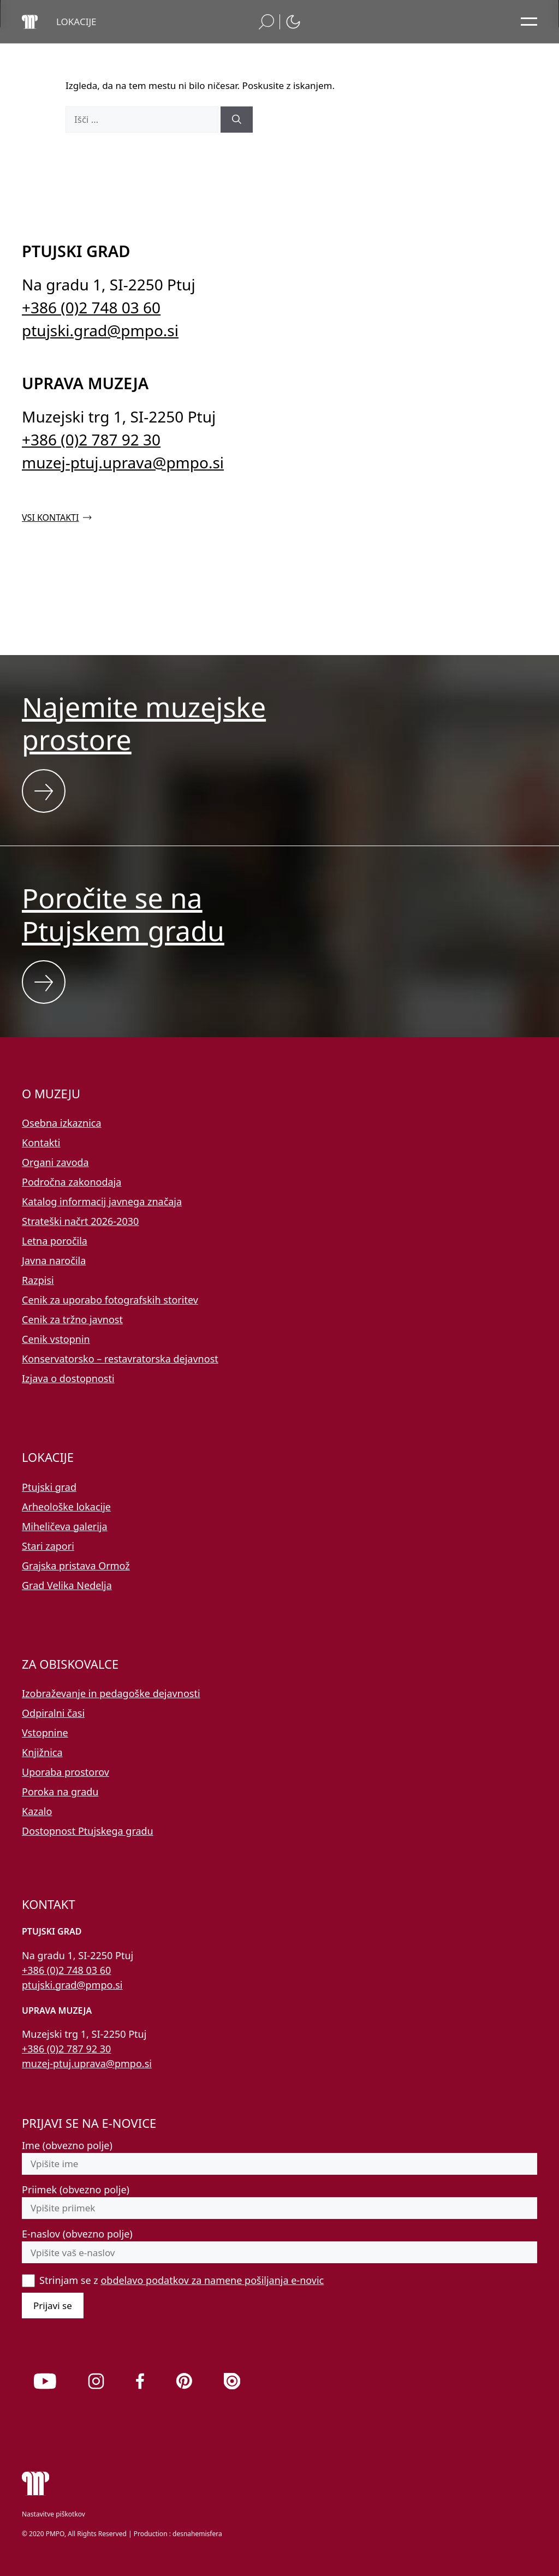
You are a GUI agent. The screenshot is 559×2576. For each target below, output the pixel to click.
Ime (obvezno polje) (67, 2145)
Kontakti (41, 1142)
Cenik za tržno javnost (72, 1319)
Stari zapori (48, 1545)
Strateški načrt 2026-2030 (80, 1221)
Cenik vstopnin (56, 1339)
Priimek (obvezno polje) (75, 2189)
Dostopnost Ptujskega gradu (87, 1830)
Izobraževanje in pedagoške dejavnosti (111, 1693)
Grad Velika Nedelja (67, 1585)
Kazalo (37, 1811)
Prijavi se (52, 2305)
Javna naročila (54, 1260)
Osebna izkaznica (62, 1122)
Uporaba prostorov (65, 1771)
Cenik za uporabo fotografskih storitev (110, 1299)
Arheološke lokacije (66, 1506)
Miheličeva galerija (65, 1526)
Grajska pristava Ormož (76, 1565)
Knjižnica (42, 1752)
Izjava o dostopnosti (68, 1378)
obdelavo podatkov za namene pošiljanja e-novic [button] (212, 2280)
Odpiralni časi (53, 1713)
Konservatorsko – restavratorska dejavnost (120, 1358)
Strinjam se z (181, 2280)
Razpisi (38, 1280)
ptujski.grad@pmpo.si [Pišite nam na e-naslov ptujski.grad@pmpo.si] (100, 330)
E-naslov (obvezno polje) (77, 2233)
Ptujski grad (49, 1487)
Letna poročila (54, 1240)
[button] (76, 22)
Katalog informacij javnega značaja (102, 1201)
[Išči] (237, 119)
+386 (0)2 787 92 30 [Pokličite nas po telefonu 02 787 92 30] (91, 439)
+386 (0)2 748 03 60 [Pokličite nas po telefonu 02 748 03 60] (91, 307)
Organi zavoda (55, 1162)
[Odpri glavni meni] (529, 21)
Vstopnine (45, 1732)
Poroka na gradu (60, 1791)
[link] (45, 2381)
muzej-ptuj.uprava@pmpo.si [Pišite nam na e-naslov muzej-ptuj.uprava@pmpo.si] (123, 462)
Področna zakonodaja (71, 1181)
